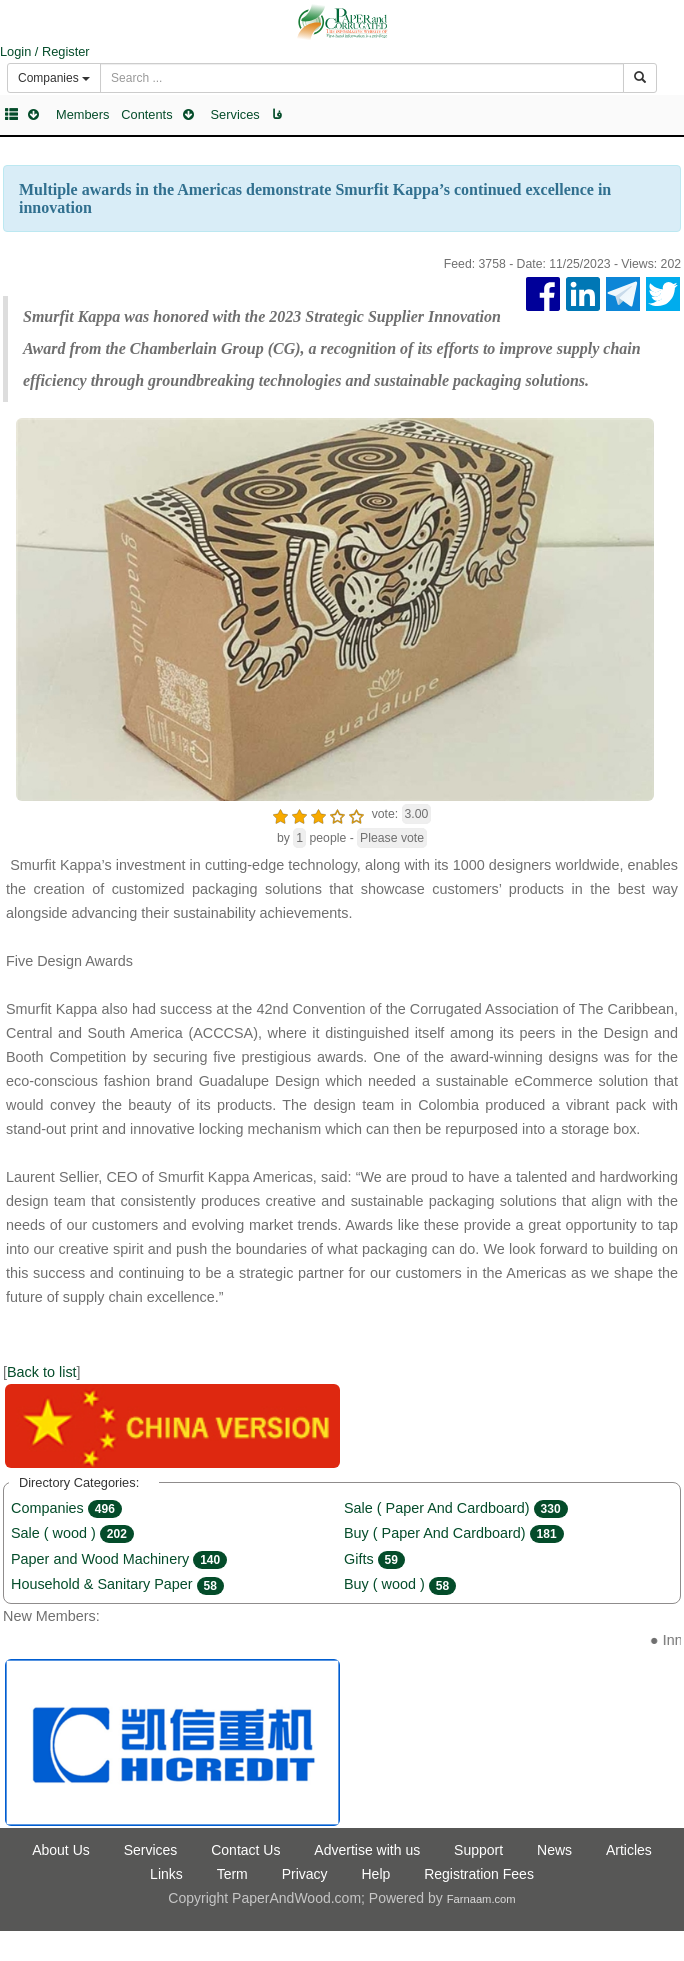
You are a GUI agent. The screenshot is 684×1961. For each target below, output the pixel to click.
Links (166, 1874)
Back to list (42, 1372)
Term (232, 1874)
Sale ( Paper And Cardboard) (456, 1508)
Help (375, 1874)
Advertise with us (367, 1850)
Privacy (305, 1874)
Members (82, 114)
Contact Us (245, 1850)
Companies (66, 1508)
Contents (146, 114)
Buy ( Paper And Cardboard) (454, 1533)
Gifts (374, 1559)
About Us (61, 1850)
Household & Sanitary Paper (117, 1584)
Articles (629, 1850)
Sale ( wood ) (72, 1533)
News (554, 1850)
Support (478, 1850)
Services (235, 114)
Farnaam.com (481, 1899)
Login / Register (45, 51)
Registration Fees (479, 1874)
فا (277, 114)
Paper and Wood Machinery (119, 1559)
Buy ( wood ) (400, 1584)
